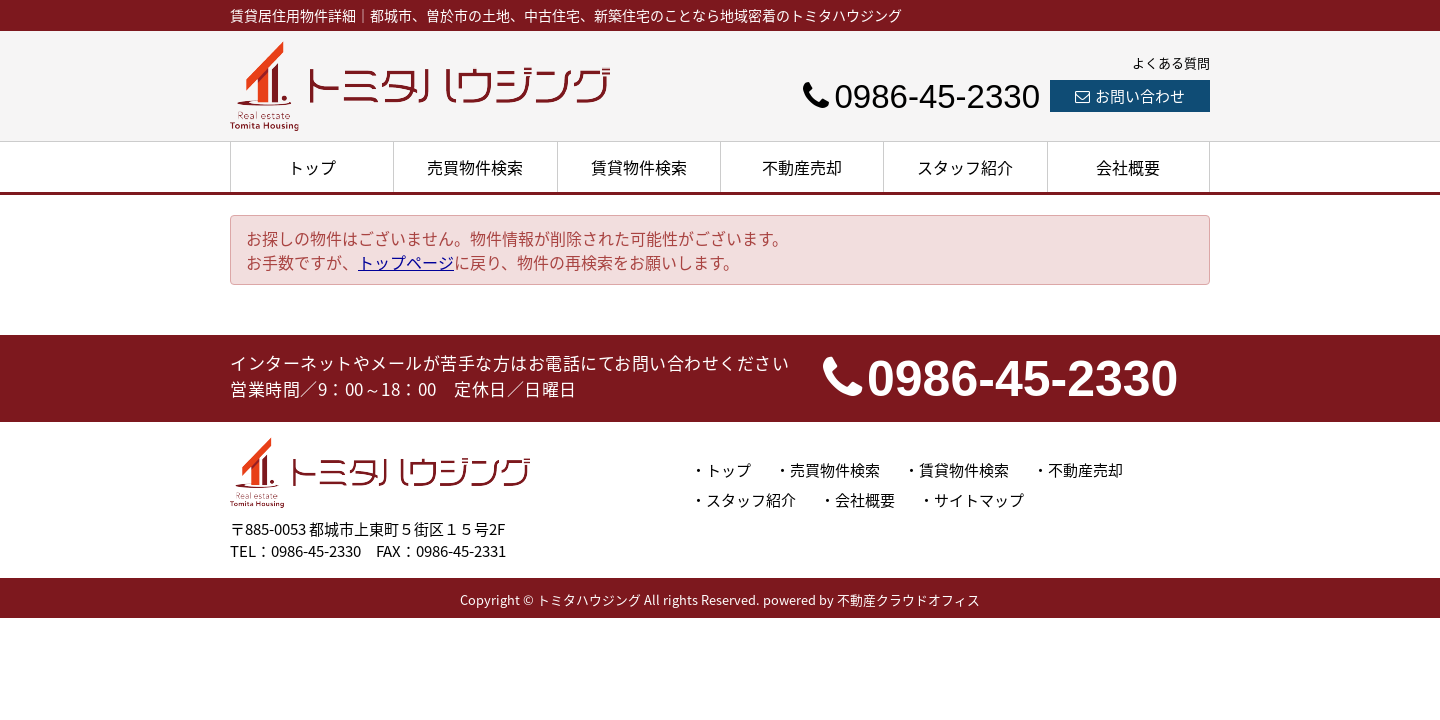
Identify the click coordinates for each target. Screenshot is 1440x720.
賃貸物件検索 (639, 167)
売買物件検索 (475, 167)
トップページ (406, 262)
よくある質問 (1171, 62)
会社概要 (1128, 167)
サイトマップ (979, 500)
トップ (312, 167)
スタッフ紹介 (965, 167)
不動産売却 (802, 167)
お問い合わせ (1130, 96)
